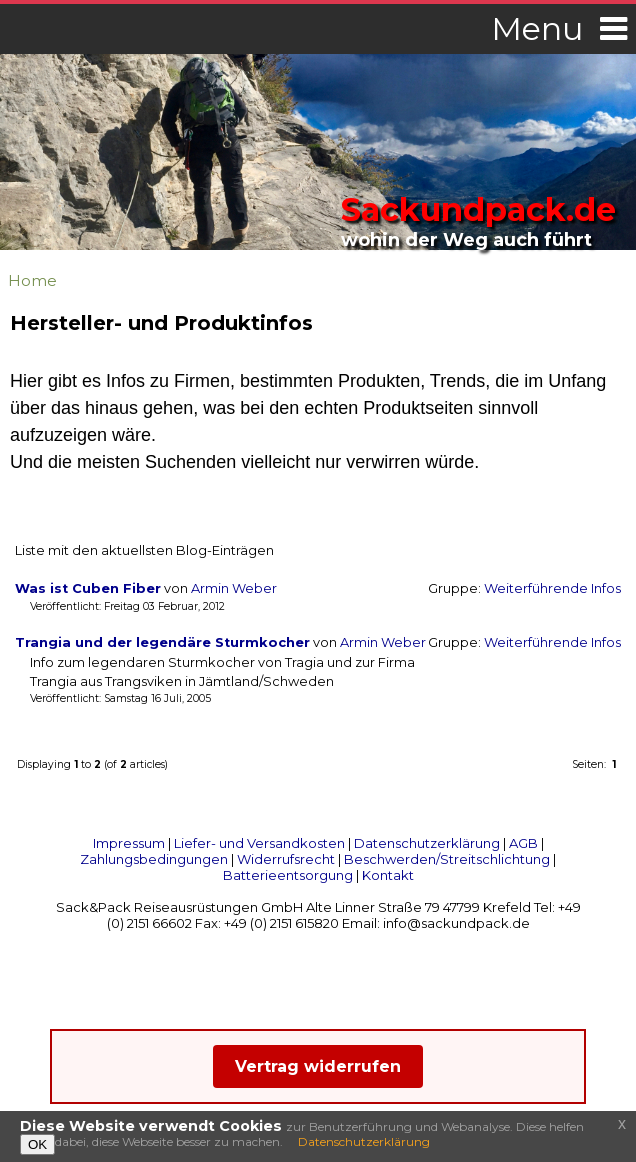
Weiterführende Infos (552, 588)
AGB (523, 843)
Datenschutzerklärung (427, 843)
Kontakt (388, 875)
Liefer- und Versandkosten (259, 843)
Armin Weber (234, 588)
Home (32, 280)
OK (37, 1144)
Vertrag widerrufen (318, 1066)
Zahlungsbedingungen (154, 859)
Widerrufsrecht (286, 859)
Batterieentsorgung (288, 875)
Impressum (129, 843)
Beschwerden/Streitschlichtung (447, 859)
